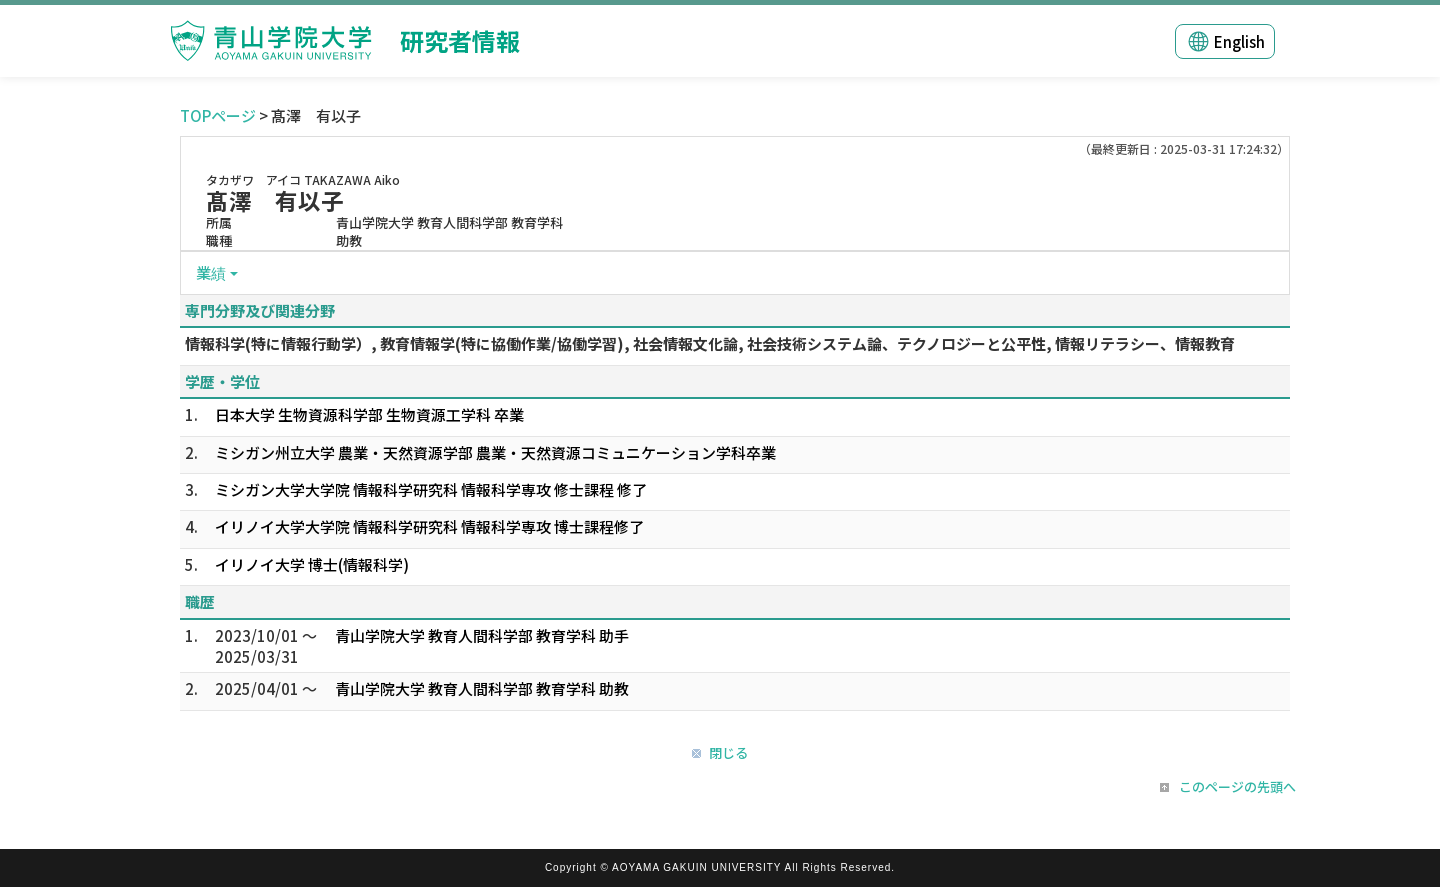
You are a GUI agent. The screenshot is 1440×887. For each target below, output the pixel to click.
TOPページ (218, 115)
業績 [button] (211, 272)
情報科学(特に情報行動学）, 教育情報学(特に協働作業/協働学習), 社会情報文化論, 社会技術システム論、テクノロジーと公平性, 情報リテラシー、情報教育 (710, 343)
